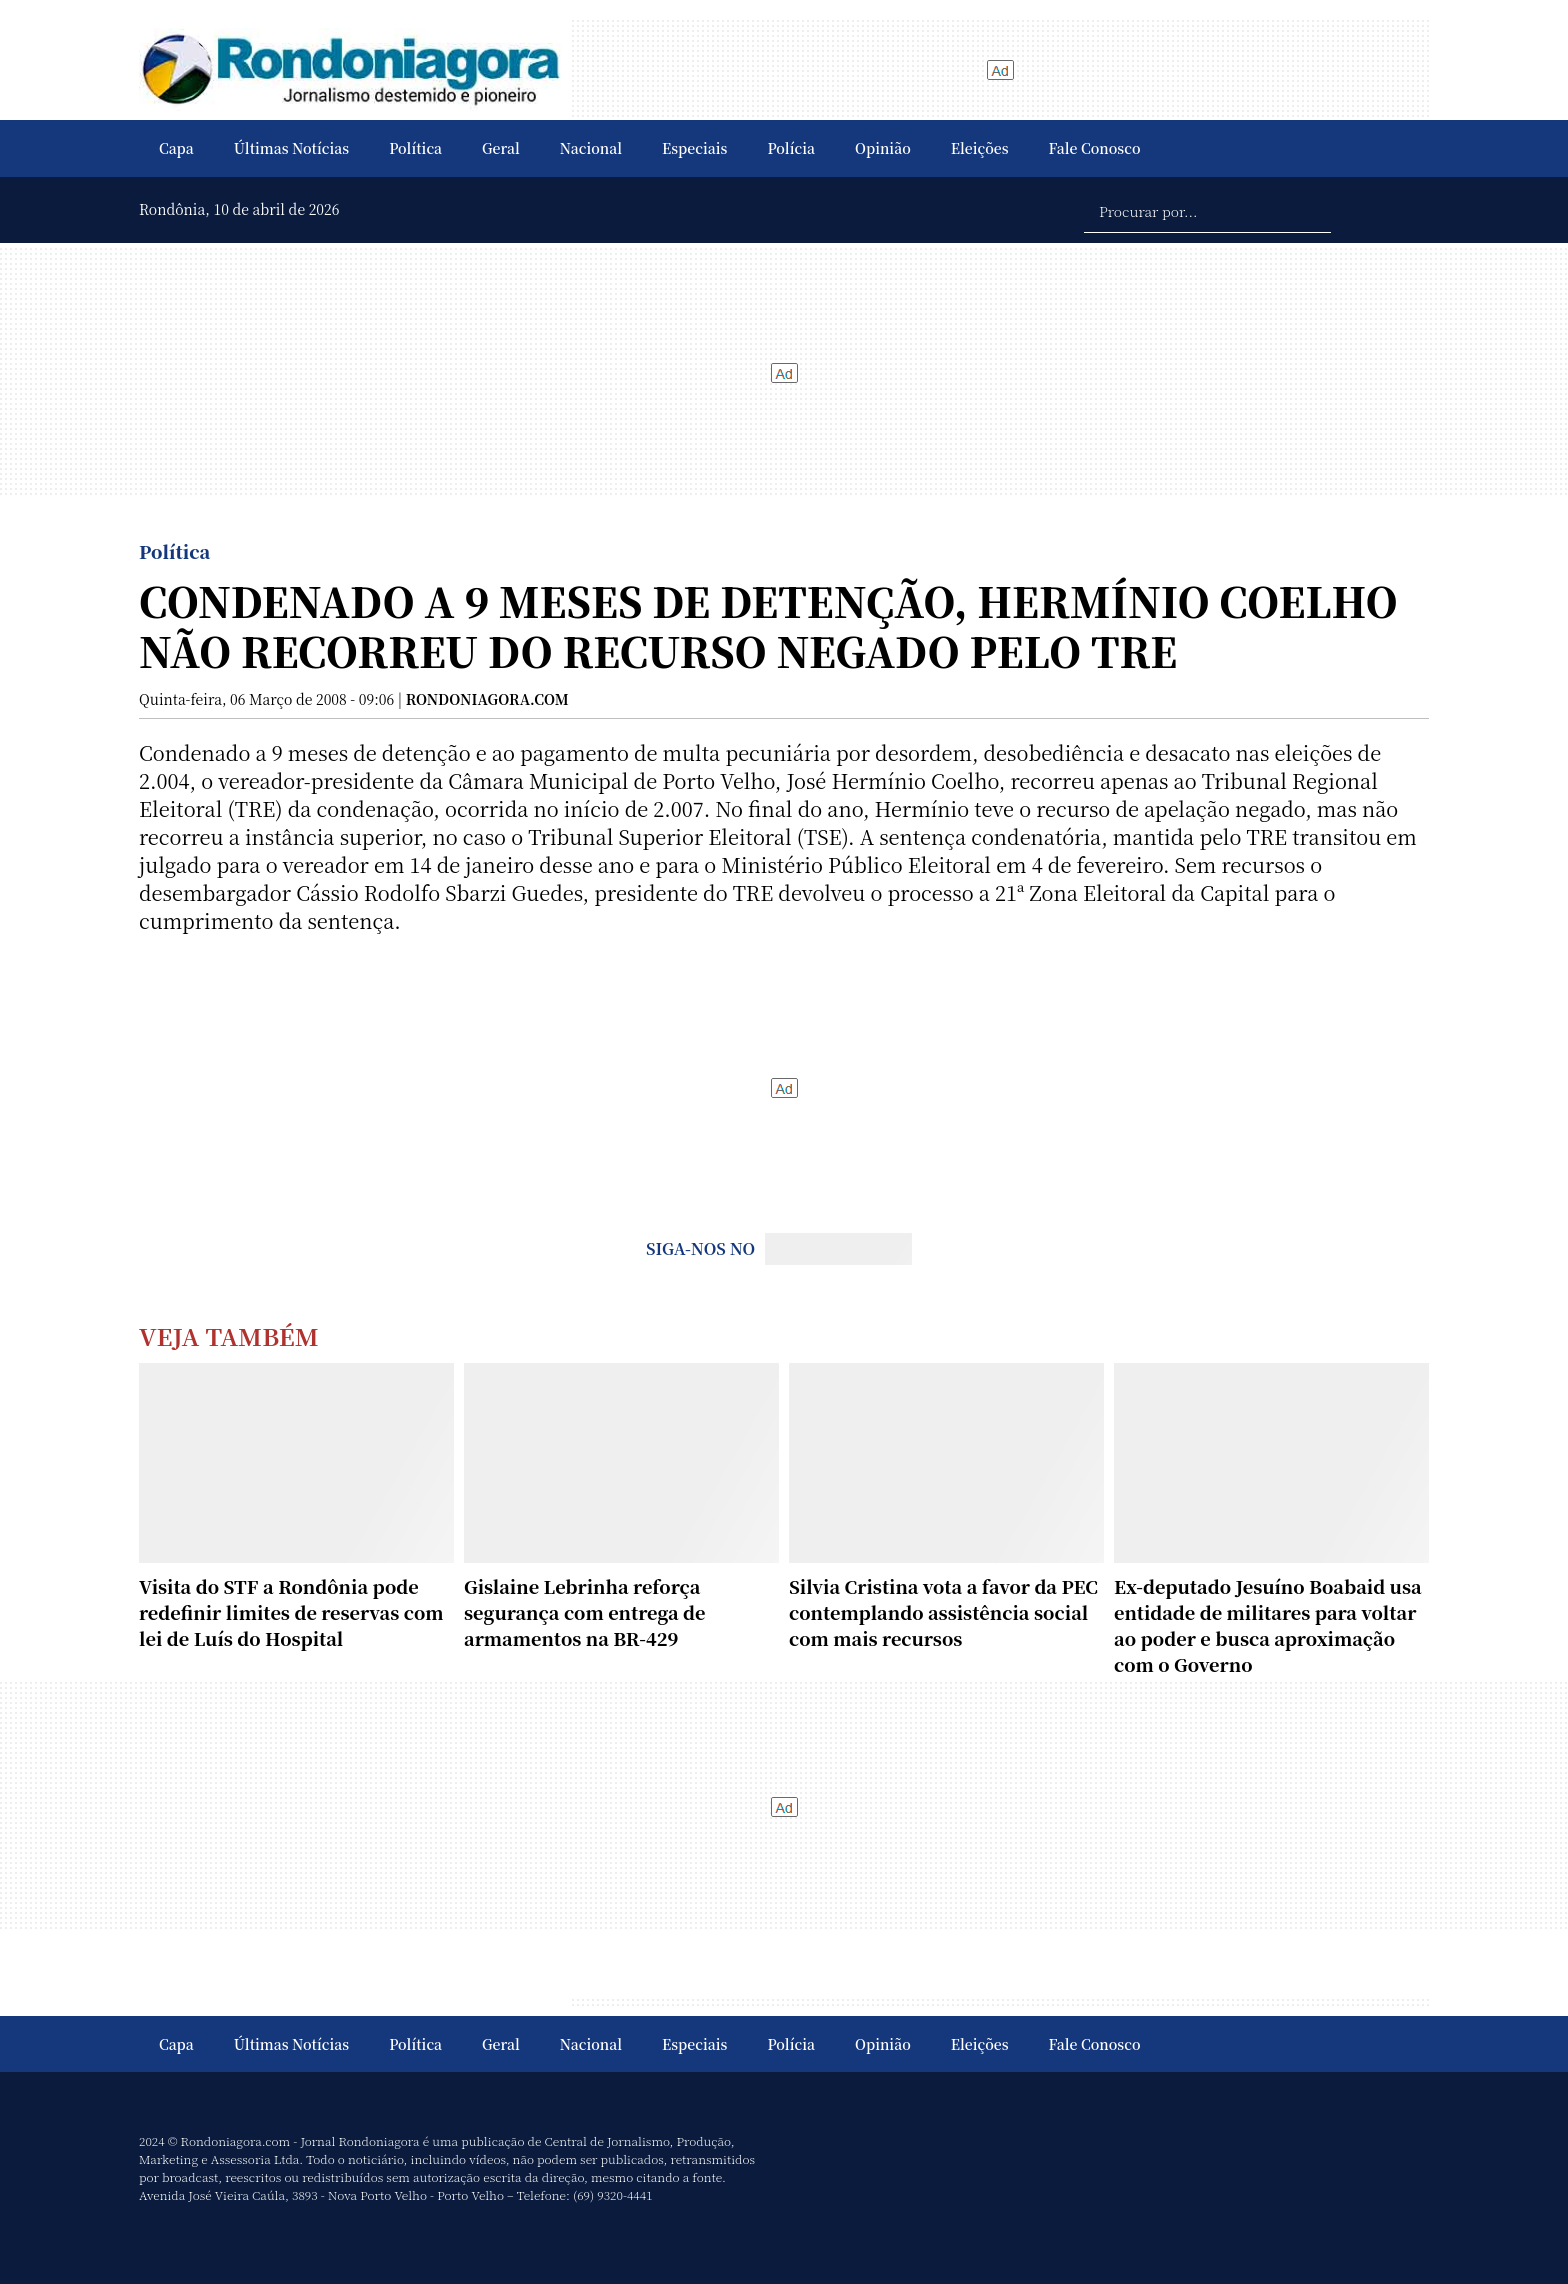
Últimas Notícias (291, 148)
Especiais (694, 148)
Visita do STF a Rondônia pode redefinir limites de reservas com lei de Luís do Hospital (291, 1612)
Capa (176, 148)
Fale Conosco (1095, 148)
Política (415, 148)
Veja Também (229, 1335)
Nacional (591, 148)
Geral (501, 148)
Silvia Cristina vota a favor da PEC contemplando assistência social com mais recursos (943, 1612)
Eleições (980, 148)
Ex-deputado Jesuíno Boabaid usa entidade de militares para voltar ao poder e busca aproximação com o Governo (1268, 1625)
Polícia (791, 148)
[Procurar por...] (1207, 210)
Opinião (883, 148)
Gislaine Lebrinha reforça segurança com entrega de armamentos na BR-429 (585, 1612)
